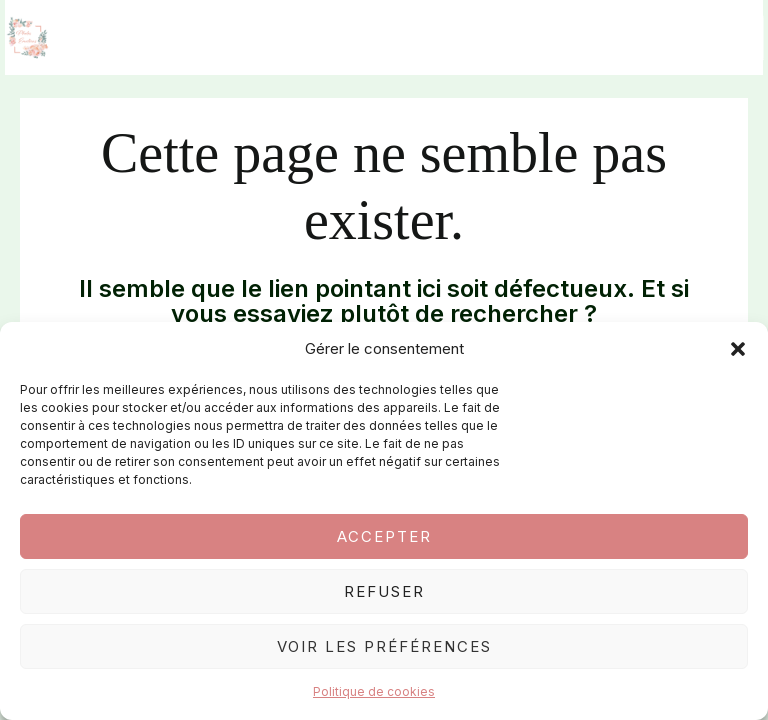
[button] (738, 349)
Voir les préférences (384, 646)
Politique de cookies (374, 691)
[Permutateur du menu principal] (742, 40)
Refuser (384, 591)
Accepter (384, 536)
